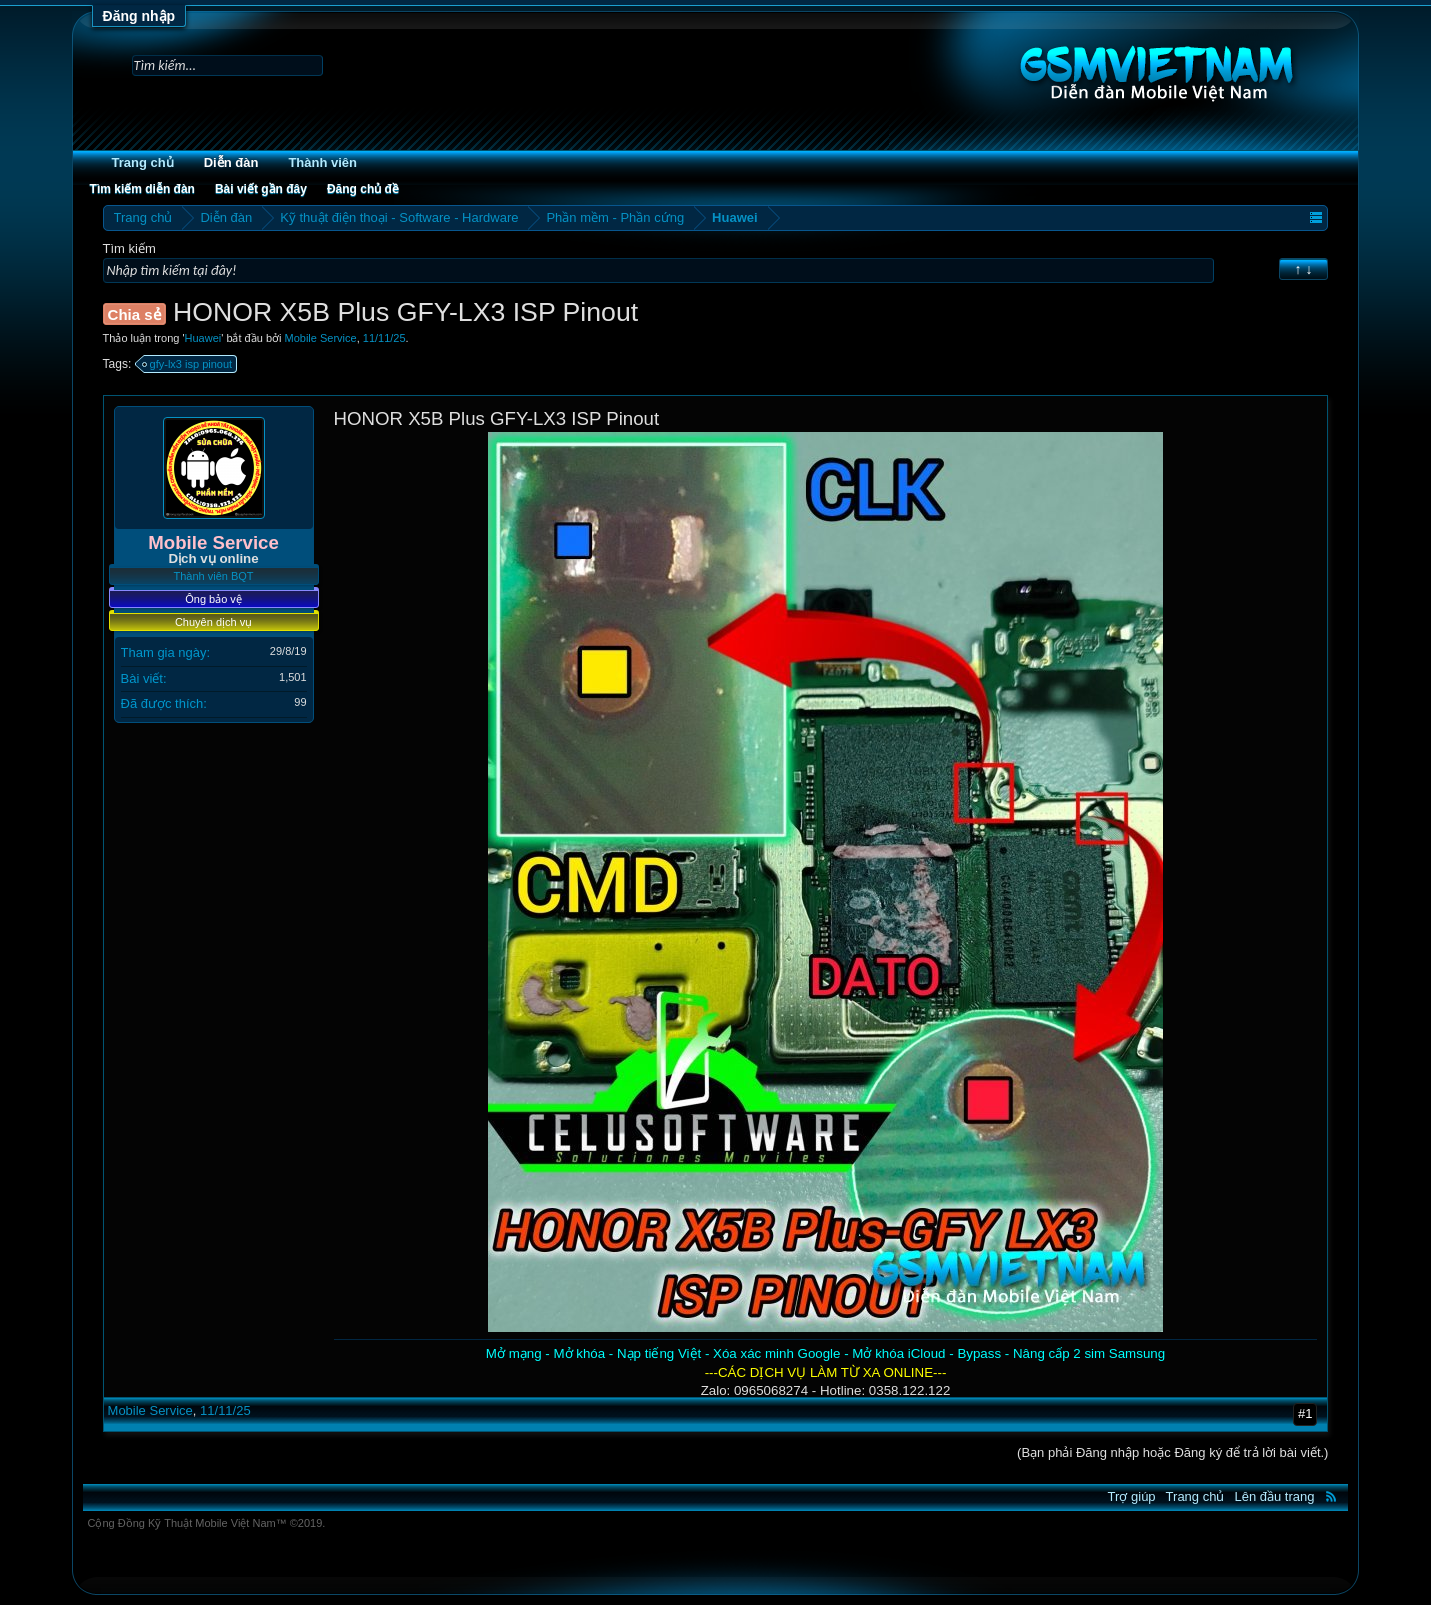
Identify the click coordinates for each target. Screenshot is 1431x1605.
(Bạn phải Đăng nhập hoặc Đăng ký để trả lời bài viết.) (1172, 1452)
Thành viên (322, 162)
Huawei (203, 338)
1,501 (293, 677)
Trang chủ (143, 162)
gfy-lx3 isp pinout (188, 364)
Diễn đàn (231, 162)
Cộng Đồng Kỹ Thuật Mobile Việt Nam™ (207, 1523)
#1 (1305, 1413)
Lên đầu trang (1274, 1496)
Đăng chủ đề (363, 189)
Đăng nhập (139, 16)
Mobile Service (321, 338)
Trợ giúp (1132, 1496)
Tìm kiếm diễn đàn (142, 189)
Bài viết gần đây (261, 189)
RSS (1331, 1496)
